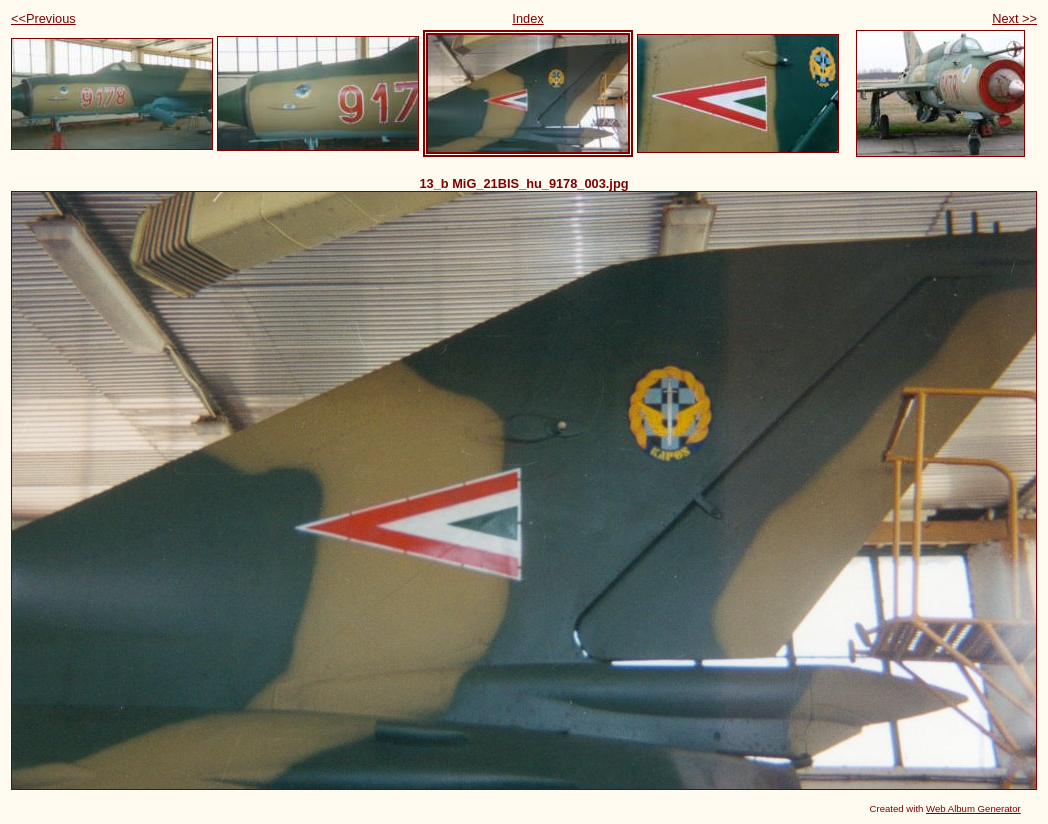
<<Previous (43, 18)
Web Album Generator (973, 808)
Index (527, 18)
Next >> (1014, 18)
